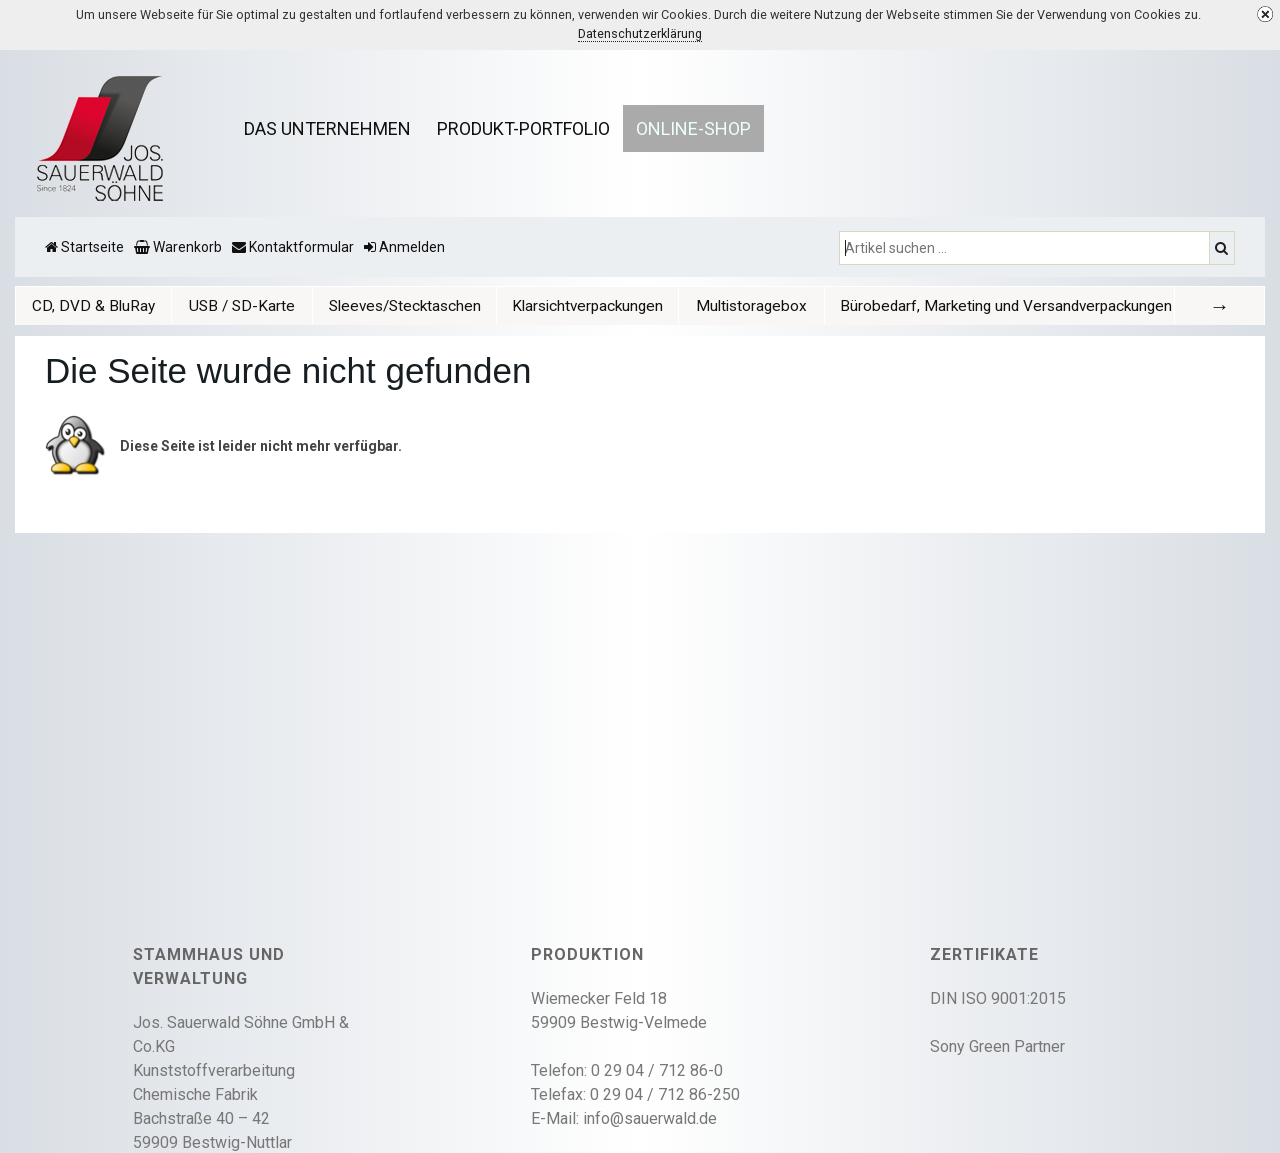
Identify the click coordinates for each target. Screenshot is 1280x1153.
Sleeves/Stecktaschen (405, 306)
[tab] (93, 305)
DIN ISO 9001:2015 (998, 998)
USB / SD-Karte (242, 306)
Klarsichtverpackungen (587, 306)
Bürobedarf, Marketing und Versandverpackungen (1006, 306)
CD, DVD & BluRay (93, 306)
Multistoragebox (751, 306)
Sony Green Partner (997, 1046)
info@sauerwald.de (650, 1118)
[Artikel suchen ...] (1026, 248)
